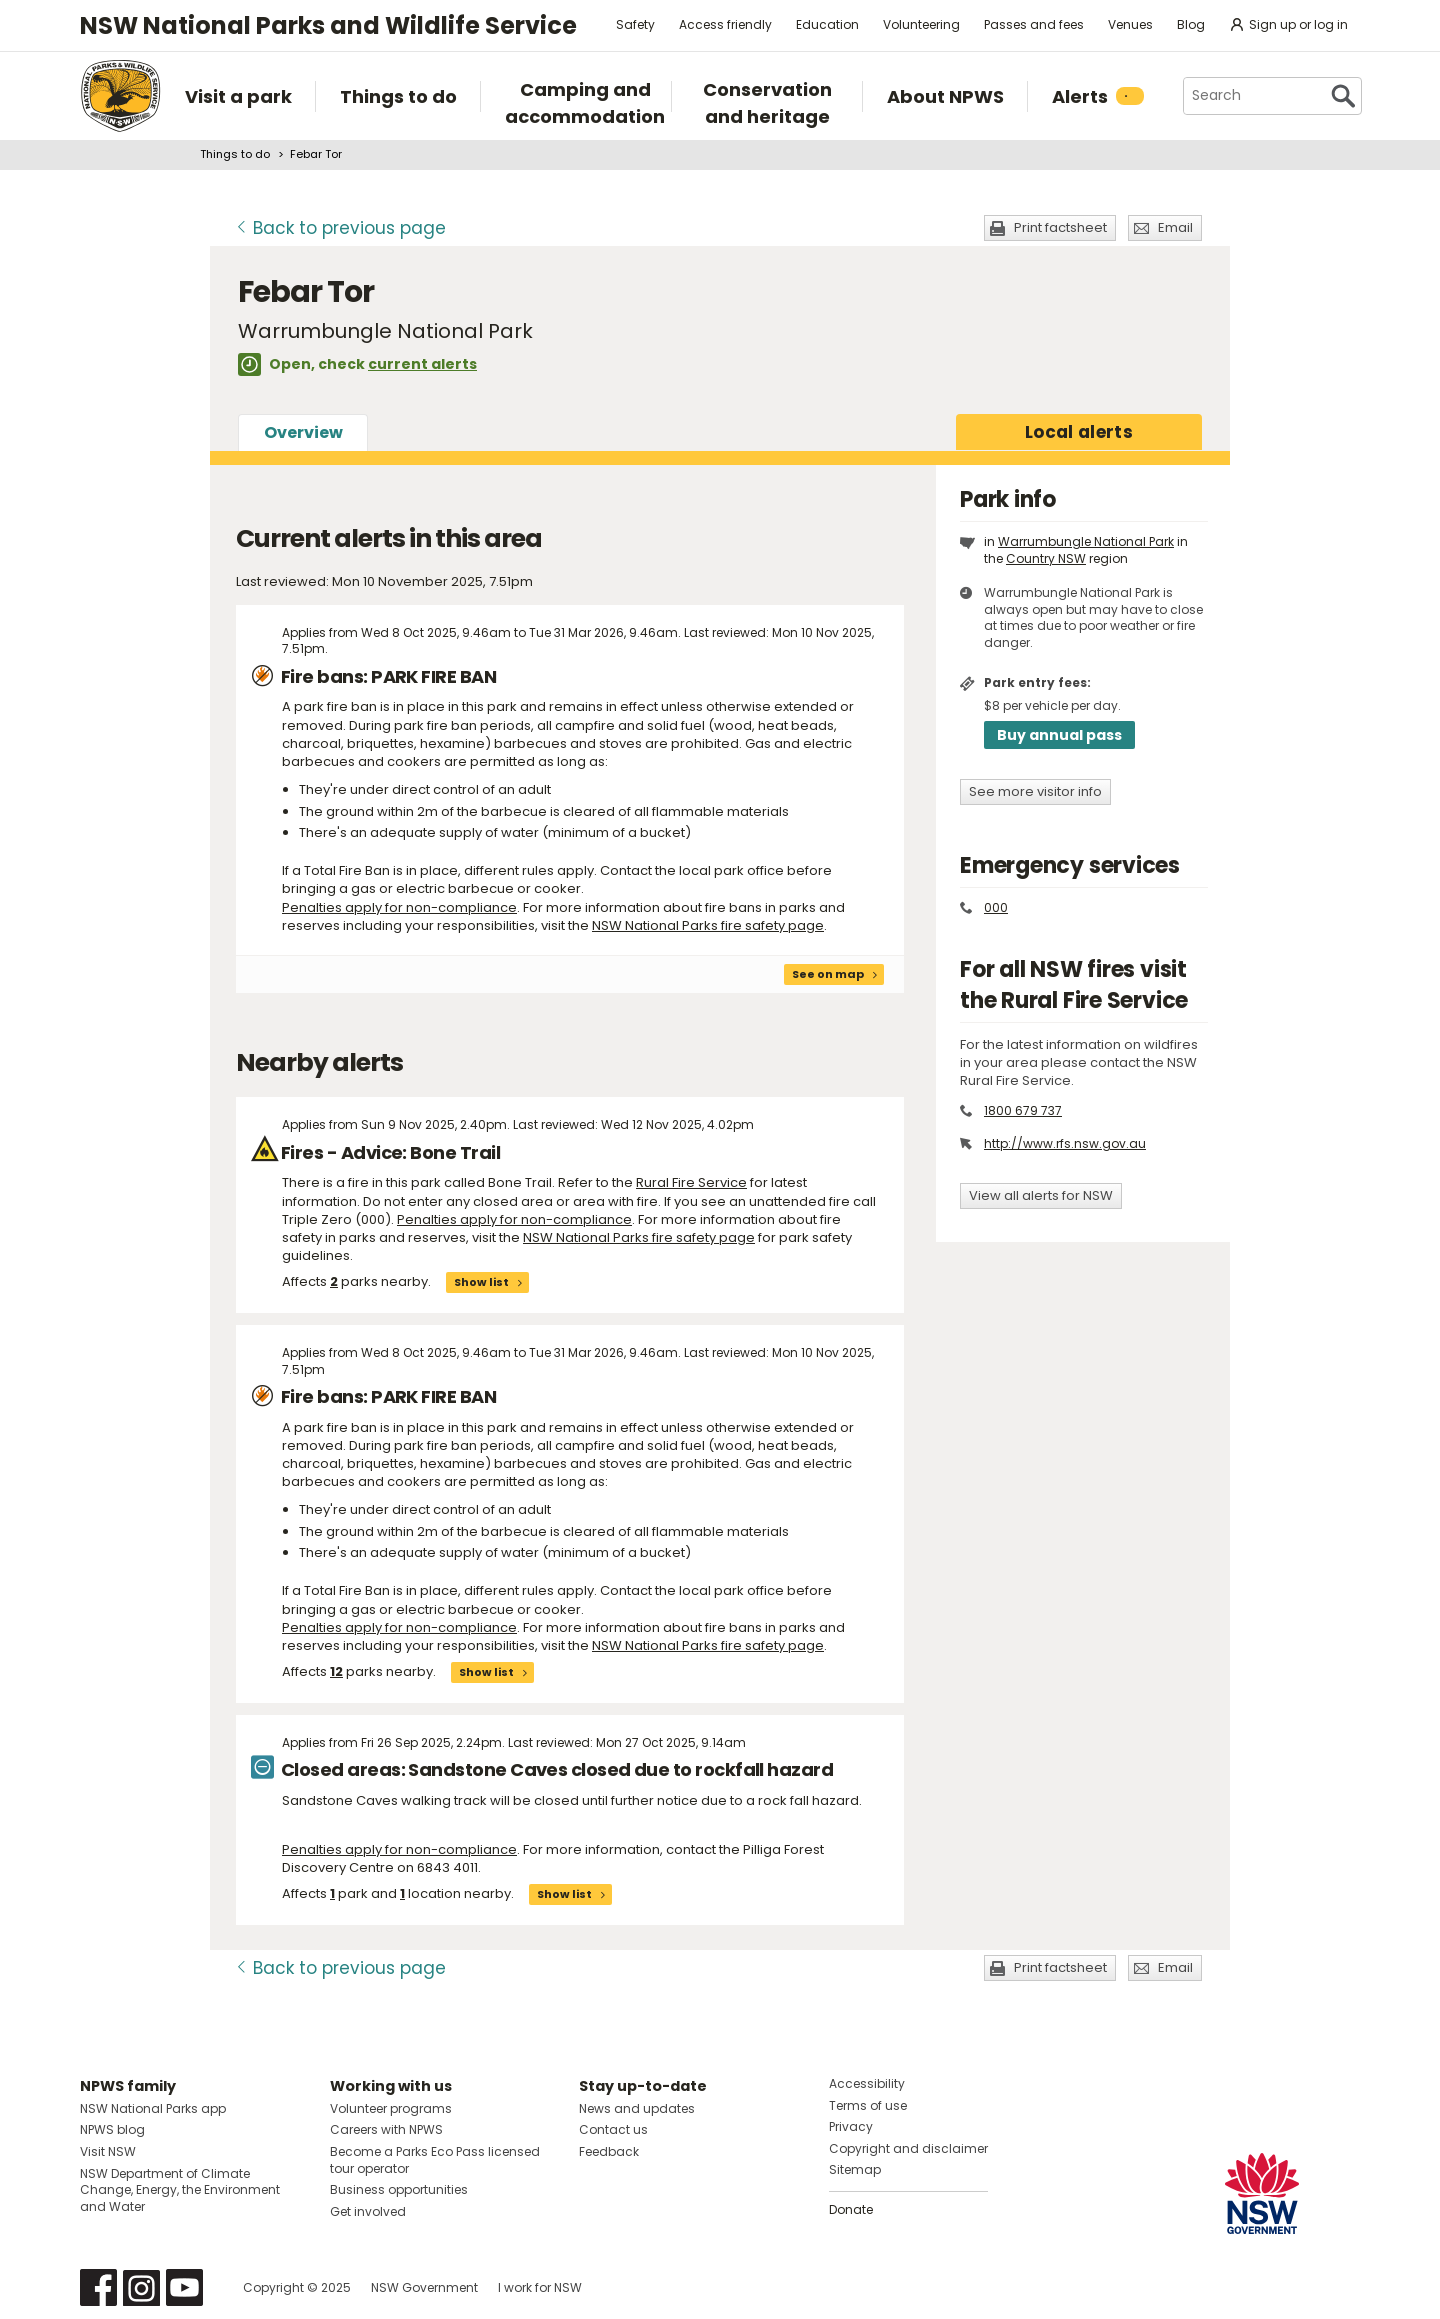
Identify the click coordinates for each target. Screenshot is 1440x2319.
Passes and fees (1034, 24)
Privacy (851, 2126)
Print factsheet (1060, 227)
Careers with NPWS (386, 2129)
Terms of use (868, 2105)
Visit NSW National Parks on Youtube (184, 2287)
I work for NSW (540, 2287)
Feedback (609, 2151)
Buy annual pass (1059, 735)
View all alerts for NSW (1041, 1195)
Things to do (235, 154)
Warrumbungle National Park (1086, 541)
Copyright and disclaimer (908, 2148)
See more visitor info (1035, 791)
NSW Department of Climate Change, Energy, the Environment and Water (180, 2190)
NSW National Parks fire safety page (708, 925)
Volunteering (921, 24)
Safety (635, 24)
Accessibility (867, 2083)
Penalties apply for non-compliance (399, 907)
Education (827, 24)
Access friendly (725, 24)
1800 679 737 (1023, 1110)
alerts (1079, 432)
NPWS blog (112, 2129)
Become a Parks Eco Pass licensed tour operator (435, 2160)
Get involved (368, 2211)
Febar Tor (316, 154)
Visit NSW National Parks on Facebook (98, 2287)
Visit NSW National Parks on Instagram (141, 2287)
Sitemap (855, 2169)
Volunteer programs (391, 2108)
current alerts (422, 364)
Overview (303, 432)
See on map (828, 974)
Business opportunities (399, 2189)
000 (996, 907)
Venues (1130, 24)
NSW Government (424, 2287)
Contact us (613, 2129)
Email (1175, 227)
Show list (481, 1282)
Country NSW (1046, 558)
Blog (1191, 24)
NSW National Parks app (153, 2108)
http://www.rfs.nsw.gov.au (1065, 1143)
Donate (851, 2209)
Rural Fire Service (691, 1182)
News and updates (637, 2108)
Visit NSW (108, 2151)
